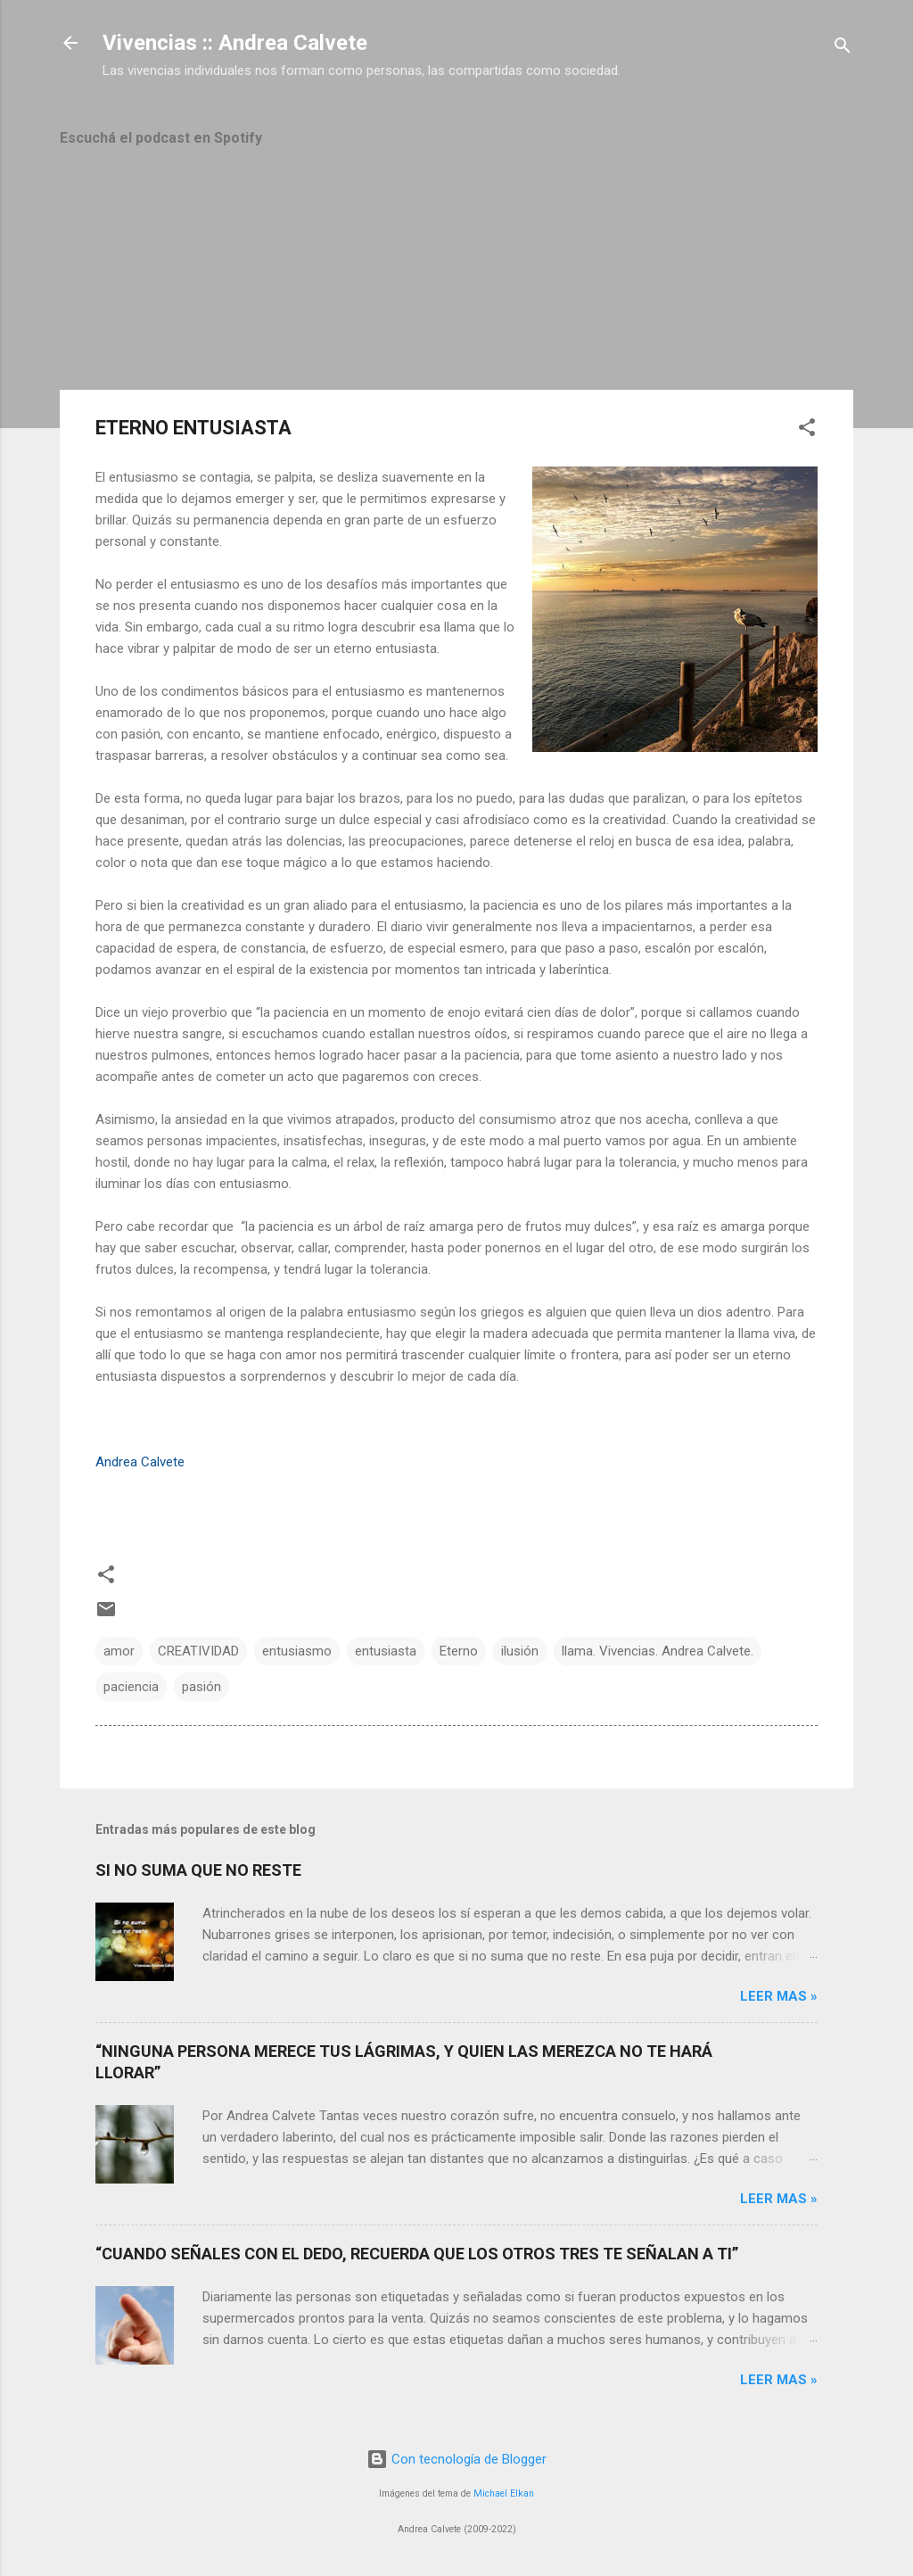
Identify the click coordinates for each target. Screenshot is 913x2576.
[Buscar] (842, 48)
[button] (807, 430)
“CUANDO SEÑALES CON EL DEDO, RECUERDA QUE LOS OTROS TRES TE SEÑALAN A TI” (416, 2253)
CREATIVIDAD (198, 1651)
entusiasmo (297, 1651)
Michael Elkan (503, 2493)
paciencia (131, 1687)
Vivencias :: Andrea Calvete (235, 42)
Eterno (459, 1651)
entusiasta (385, 1651)
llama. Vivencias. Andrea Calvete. (657, 1651)
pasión (201, 1687)
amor (119, 1651)
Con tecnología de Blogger (456, 2459)
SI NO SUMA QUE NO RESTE (198, 1870)
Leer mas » (779, 1996)
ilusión (520, 1651)
